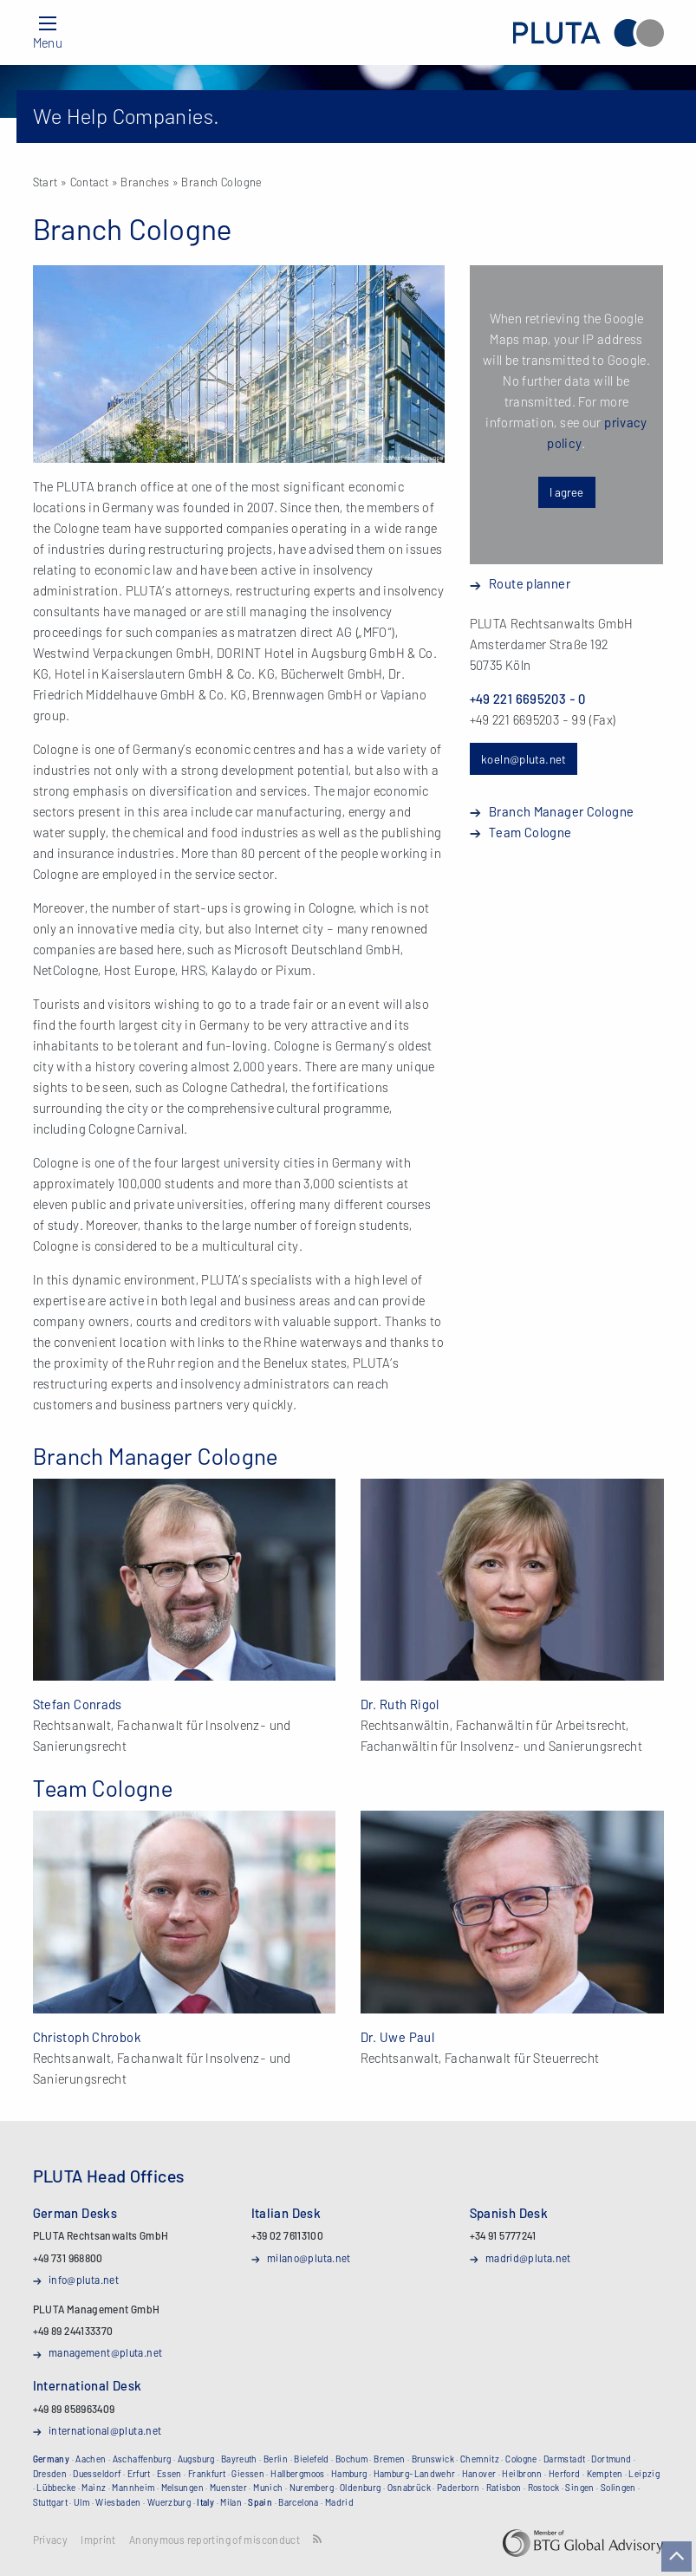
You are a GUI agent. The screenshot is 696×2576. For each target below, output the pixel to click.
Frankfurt (206, 2474)
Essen (169, 2474)
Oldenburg (360, 2487)
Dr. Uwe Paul (398, 2037)
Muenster (228, 2487)
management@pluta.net (106, 2352)
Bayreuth (239, 2459)
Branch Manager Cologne (561, 811)
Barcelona (298, 2502)
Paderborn (458, 2487)
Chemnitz (479, 2459)
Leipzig (644, 2474)
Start (45, 182)
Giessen (247, 2474)
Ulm (81, 2502)
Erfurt (139, 2474)
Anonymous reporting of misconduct (214, 2540)
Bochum (351, 2459)
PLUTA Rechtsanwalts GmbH (588, 32)
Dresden (50, 2474)
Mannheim (133, 2487)
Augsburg (196, 2459)
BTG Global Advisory (583, 2543)
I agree (566, 492)
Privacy (50, 2540)
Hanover (479, 2474)
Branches (144, 182)
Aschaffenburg (142, 2459)
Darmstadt (564, 2459)
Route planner (529, 583)
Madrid (339, 2502)
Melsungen (182, 2487)
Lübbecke (55, 2487)
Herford (565, 2474)
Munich (268, 2487)
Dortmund (611, 2459)
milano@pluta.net (309, 2258)
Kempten (605, 2474)
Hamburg (349, 2474)
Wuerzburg (169, 2502)
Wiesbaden (117, 2502)
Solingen (618, 2487)
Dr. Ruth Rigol (400, 1704)
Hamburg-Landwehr (415, 2474)
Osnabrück (409, 2487)
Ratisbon (504, 2487)
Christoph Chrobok (86, 2037)
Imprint (98, 2540)
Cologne (521, 2459)
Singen (579, 2487)
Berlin (275, 2459)
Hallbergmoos (297, 2474)
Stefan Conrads (77, 1704)
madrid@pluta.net (528, 2258)
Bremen (389, 2459)
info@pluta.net (84, 2280)
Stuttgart (50, 2502)
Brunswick (433, 2459)
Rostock (544, 2487)
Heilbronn (522, 2474)
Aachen (90, 2459)
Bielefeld (311, 2459)
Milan (231, 2502)
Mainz (93, 2487)
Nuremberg (311, 2487)
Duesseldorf (96, 2474)
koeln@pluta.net (523, 758)
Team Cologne (530, 832)
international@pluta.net (105, 2430)
